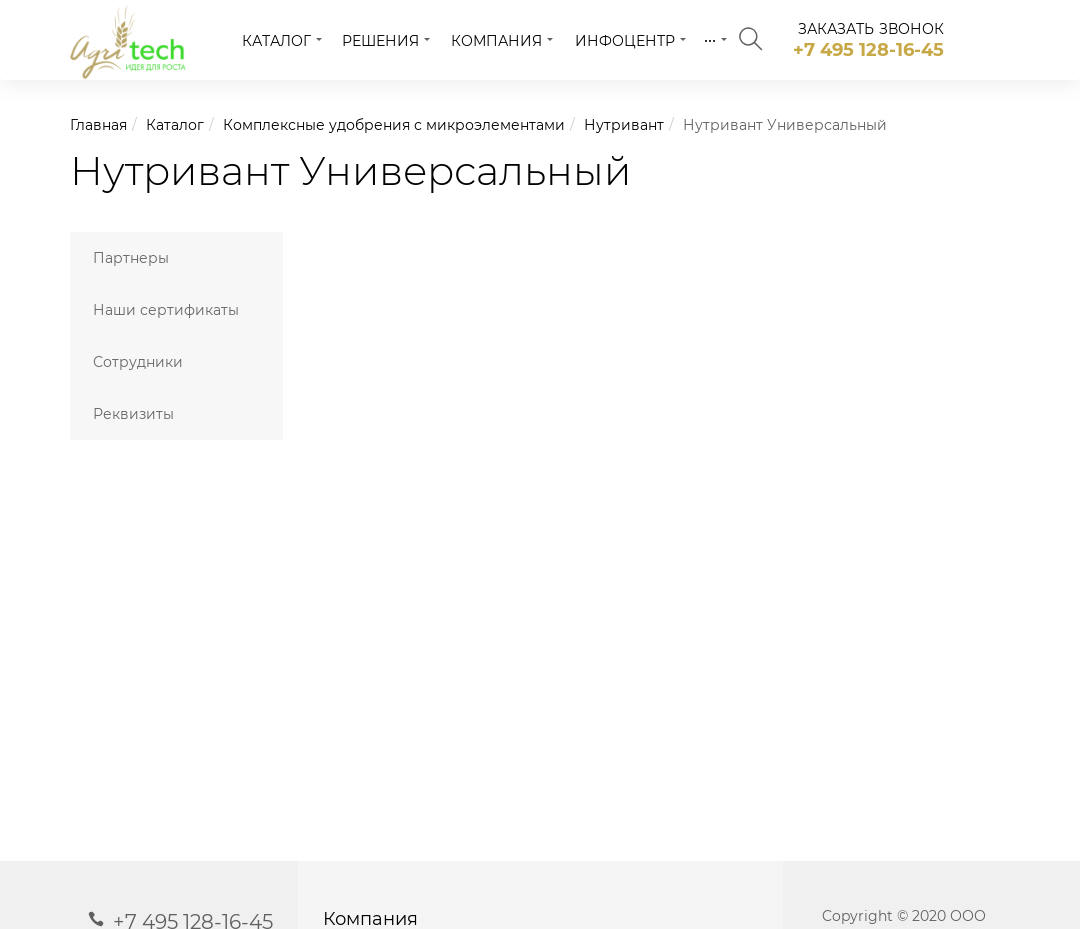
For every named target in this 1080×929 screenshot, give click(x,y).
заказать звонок (871, 29)
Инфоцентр (625, 41)
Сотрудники (138, 362)
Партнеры (131, 258)
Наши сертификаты (166, 310)
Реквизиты (133, 414)
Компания (496, 41)
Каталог (276, 41)
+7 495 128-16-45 (868, 50)
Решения (380, 41)
